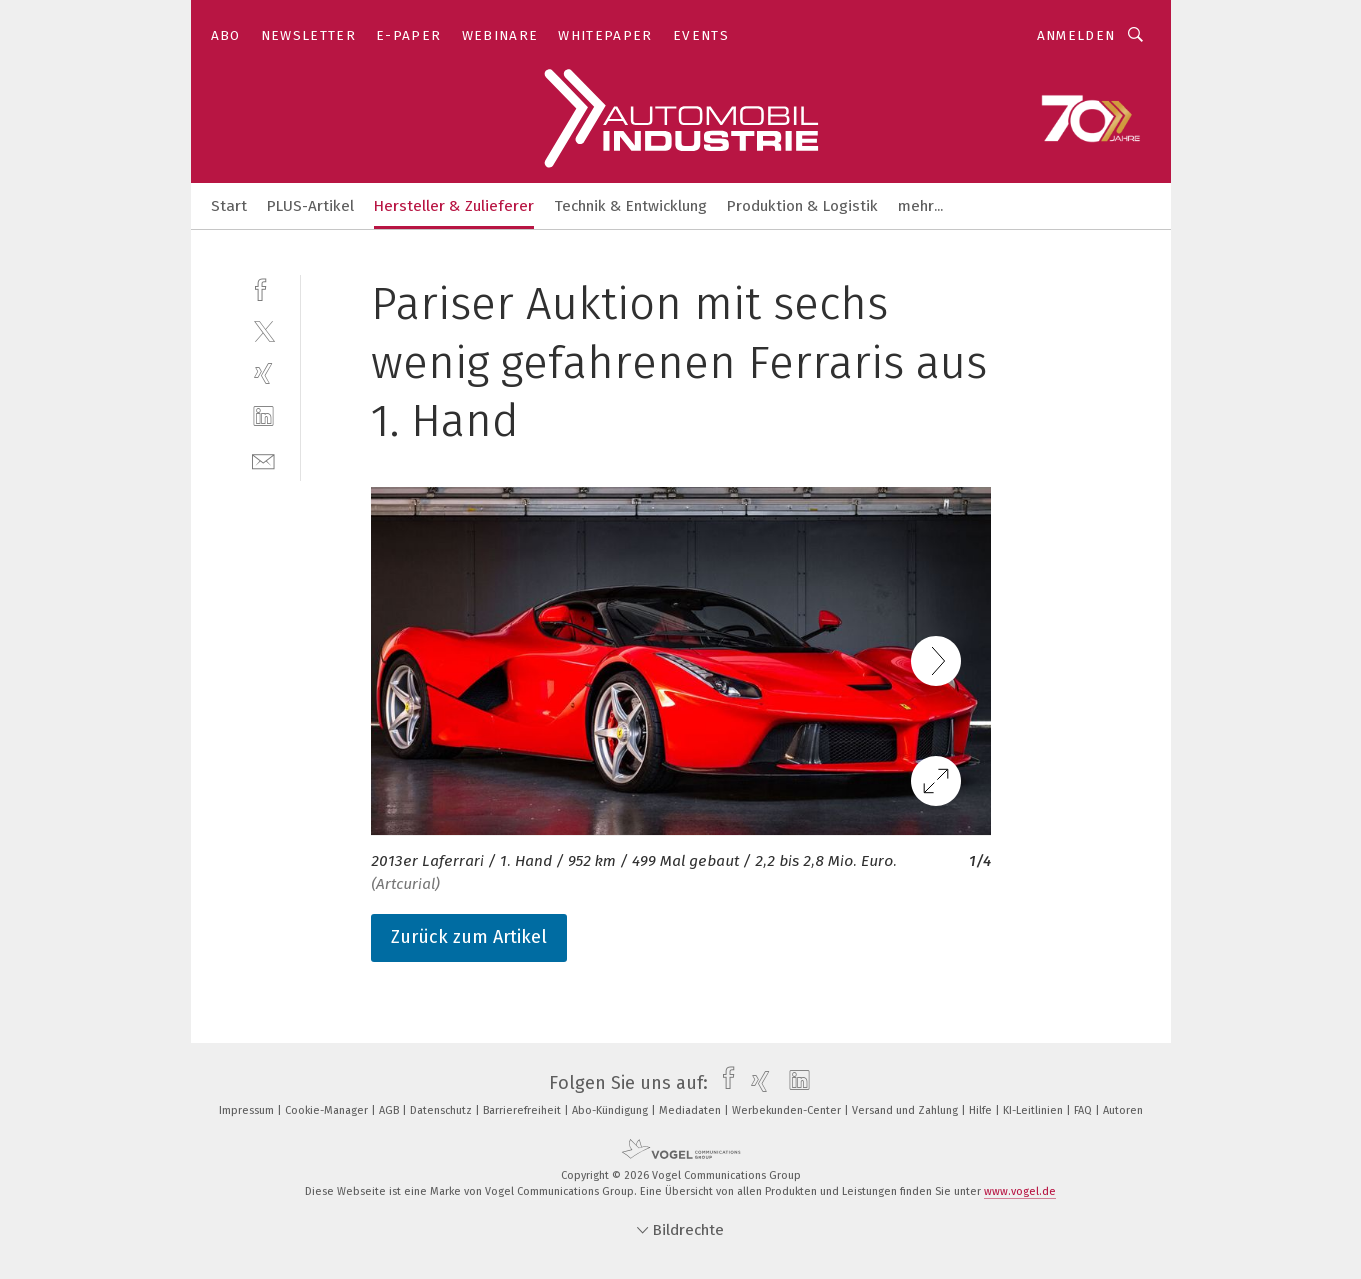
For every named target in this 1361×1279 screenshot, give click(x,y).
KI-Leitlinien (1034, 1110)
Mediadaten (691, 1110)
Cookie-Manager (328, 1110)
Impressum (248, 1110)
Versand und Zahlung (906, 1110)
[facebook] (263, 287)
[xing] (263, 373)
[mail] (263, 459)
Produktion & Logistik (802, 206)
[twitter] (263, 330)
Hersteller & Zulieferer (454, 206)
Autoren (1123, 1110)
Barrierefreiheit (523, 1110)
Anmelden (1076, 35)
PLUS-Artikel (310, 206)
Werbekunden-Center (788, 1110)
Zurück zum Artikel (469, 937)
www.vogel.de (1020, 1191)
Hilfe (982, 1110)
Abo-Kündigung (611, 1110)
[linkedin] (263, 416)
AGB (390, 1110)
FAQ (1084, 1110)
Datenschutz (442, 1110)
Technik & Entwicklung (630, 206)
